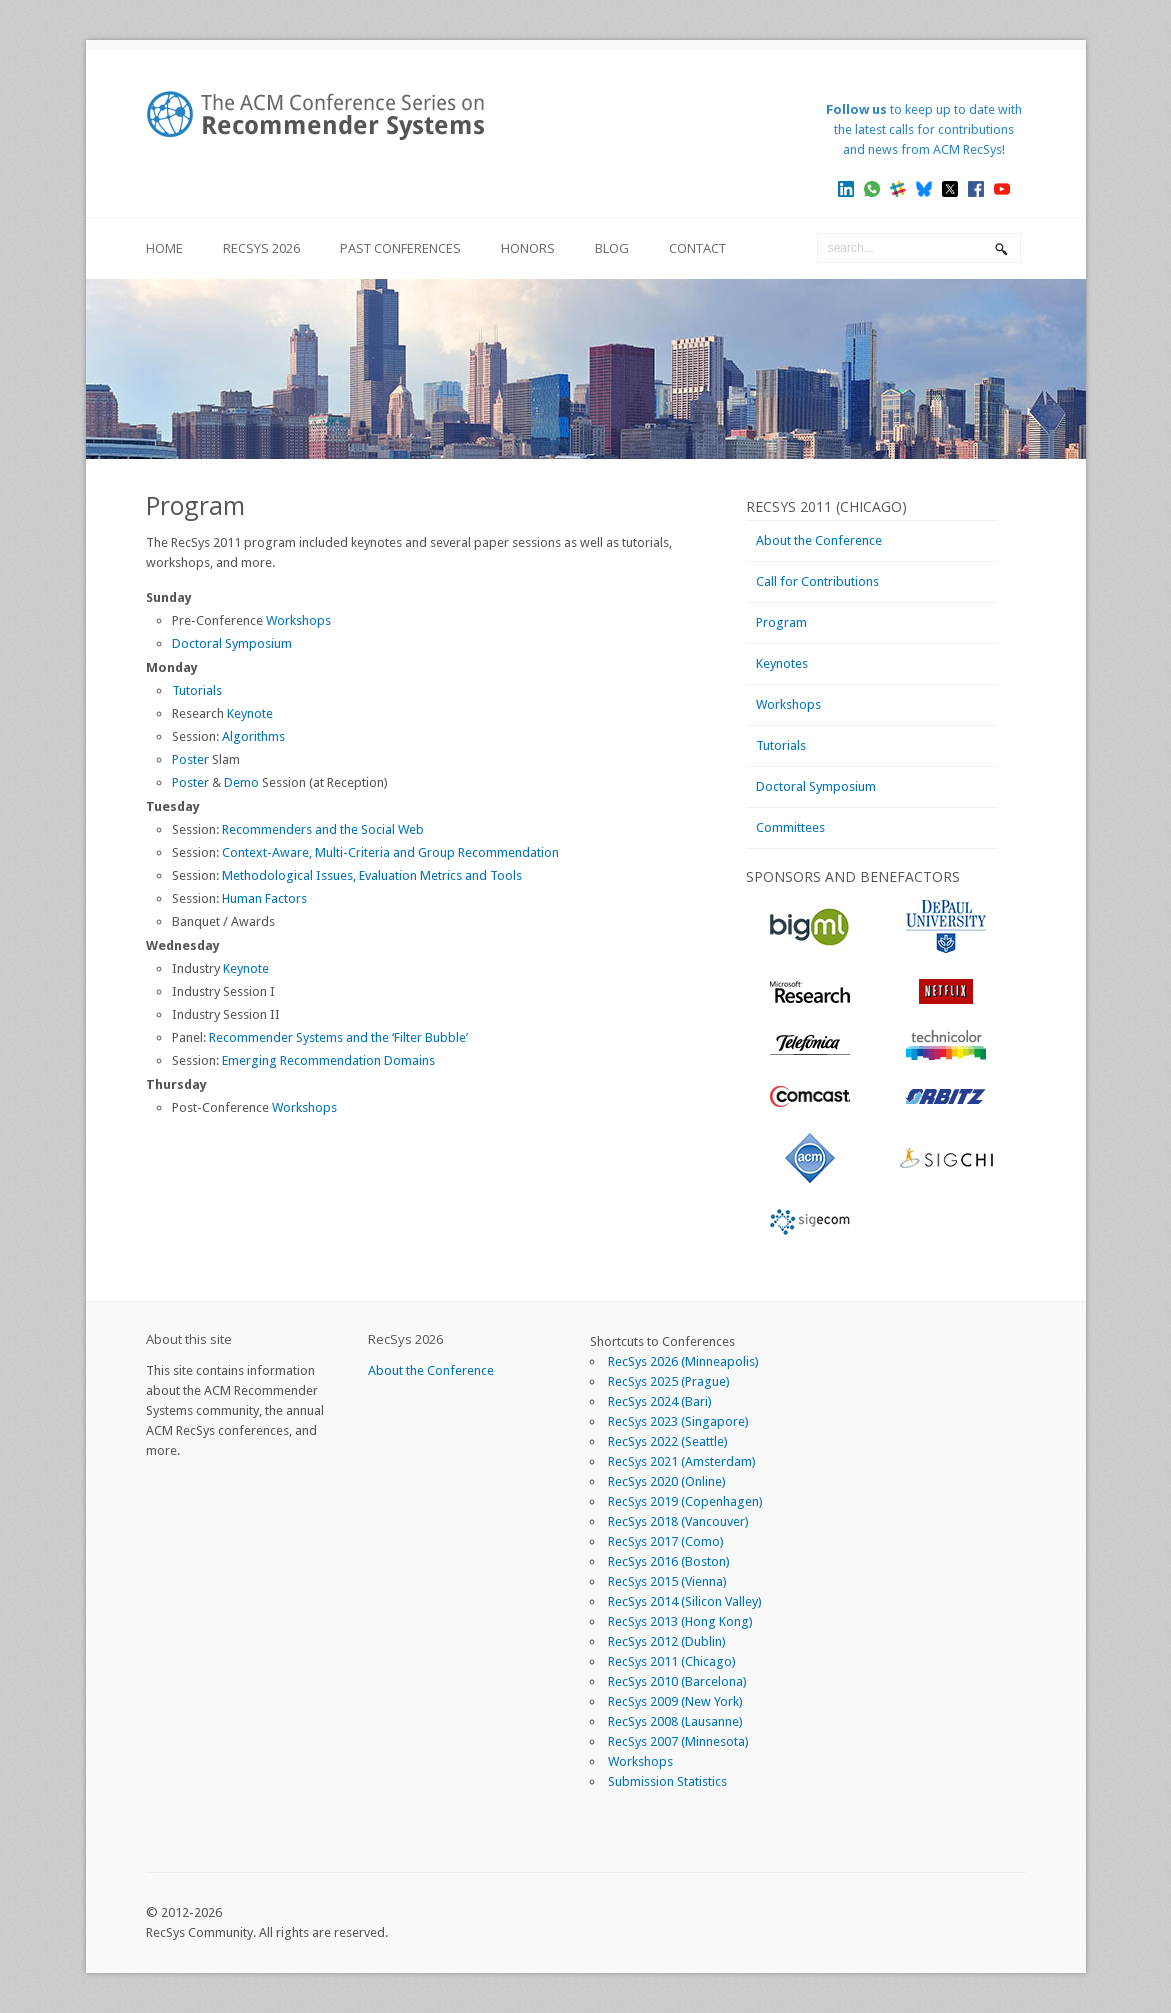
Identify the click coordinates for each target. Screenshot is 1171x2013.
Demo (241, 782)
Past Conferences (400, 248)
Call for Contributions (817, 581)
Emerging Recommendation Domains (328, 1060)
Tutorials (197, 690)
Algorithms (253, 736)
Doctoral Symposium (232, 643)
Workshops (298, 620)
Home (164, 248)
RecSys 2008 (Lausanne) (675, 1721)
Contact (697, 248)
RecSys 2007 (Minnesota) (678, 1741)
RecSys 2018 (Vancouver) (678, 1521)
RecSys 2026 (261, 248)
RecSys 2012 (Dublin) (667, 1641)
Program (781, 622)
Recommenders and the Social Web (323, 829)
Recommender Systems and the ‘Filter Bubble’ (338, 1037)
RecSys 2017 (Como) (666, 1541)
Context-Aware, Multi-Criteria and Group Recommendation (390, 852)
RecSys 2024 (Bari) (660, 1401)
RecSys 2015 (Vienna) (667, 1581)
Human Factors (264, 898)
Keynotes (782, 663)
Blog (612, 248)
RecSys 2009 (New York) (675, 1701)
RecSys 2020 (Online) (667, 1481)
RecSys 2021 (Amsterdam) (682, 1461)
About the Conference (819, 540)
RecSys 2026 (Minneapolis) (683, 1361)
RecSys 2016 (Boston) (669, 1561)
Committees (790, 827)
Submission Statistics (667, 1781)
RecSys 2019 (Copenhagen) (685, 1501)
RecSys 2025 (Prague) (669, 1381)
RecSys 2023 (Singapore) (678, 1421)
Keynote (250, 713)
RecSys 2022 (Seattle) (668, 1441)
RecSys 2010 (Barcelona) (677, 1681)
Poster (190, 759)
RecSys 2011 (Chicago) (672, 1661)
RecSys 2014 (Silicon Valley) (685, 1601)
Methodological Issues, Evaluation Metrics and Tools (372, 875)
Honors (528, 248)
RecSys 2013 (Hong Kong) (680, 1621)
